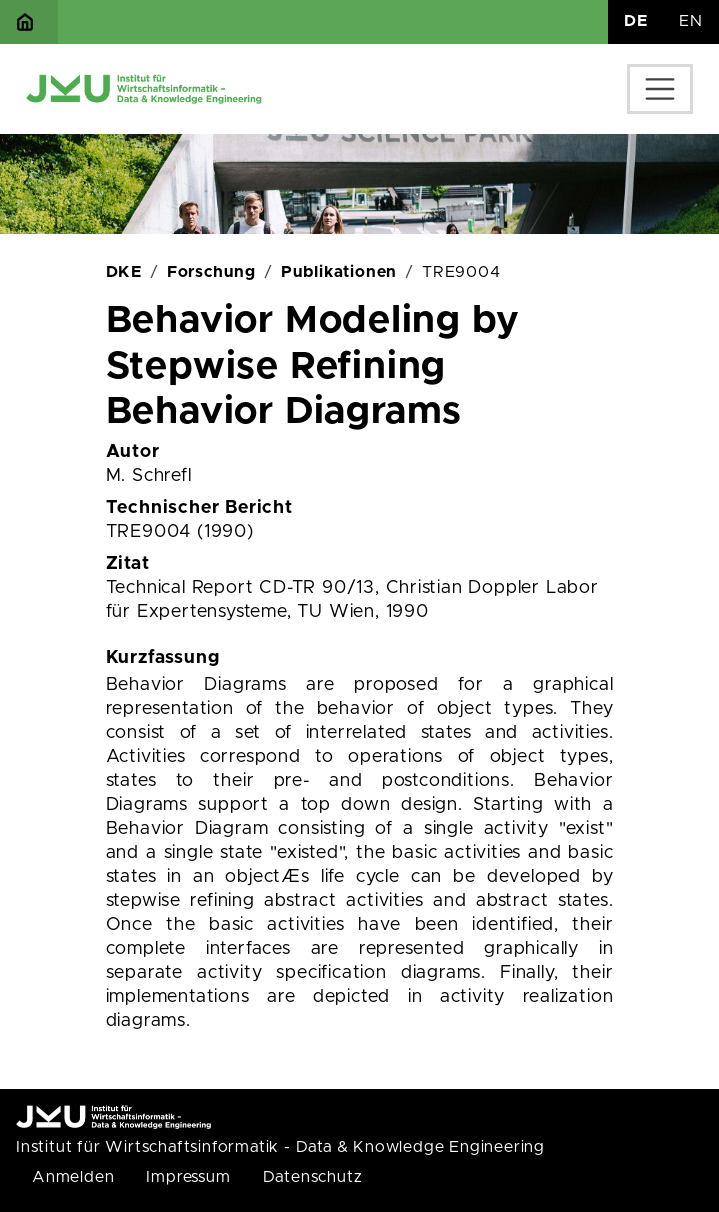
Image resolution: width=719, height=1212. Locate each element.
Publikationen (339, 272)
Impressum (188, 1177)
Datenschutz (313, 1177)
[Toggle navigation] (660, 89)
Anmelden (73, 1177)
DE (636, 21)
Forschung (211, 272)
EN (691, 21)
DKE (124, 272)
